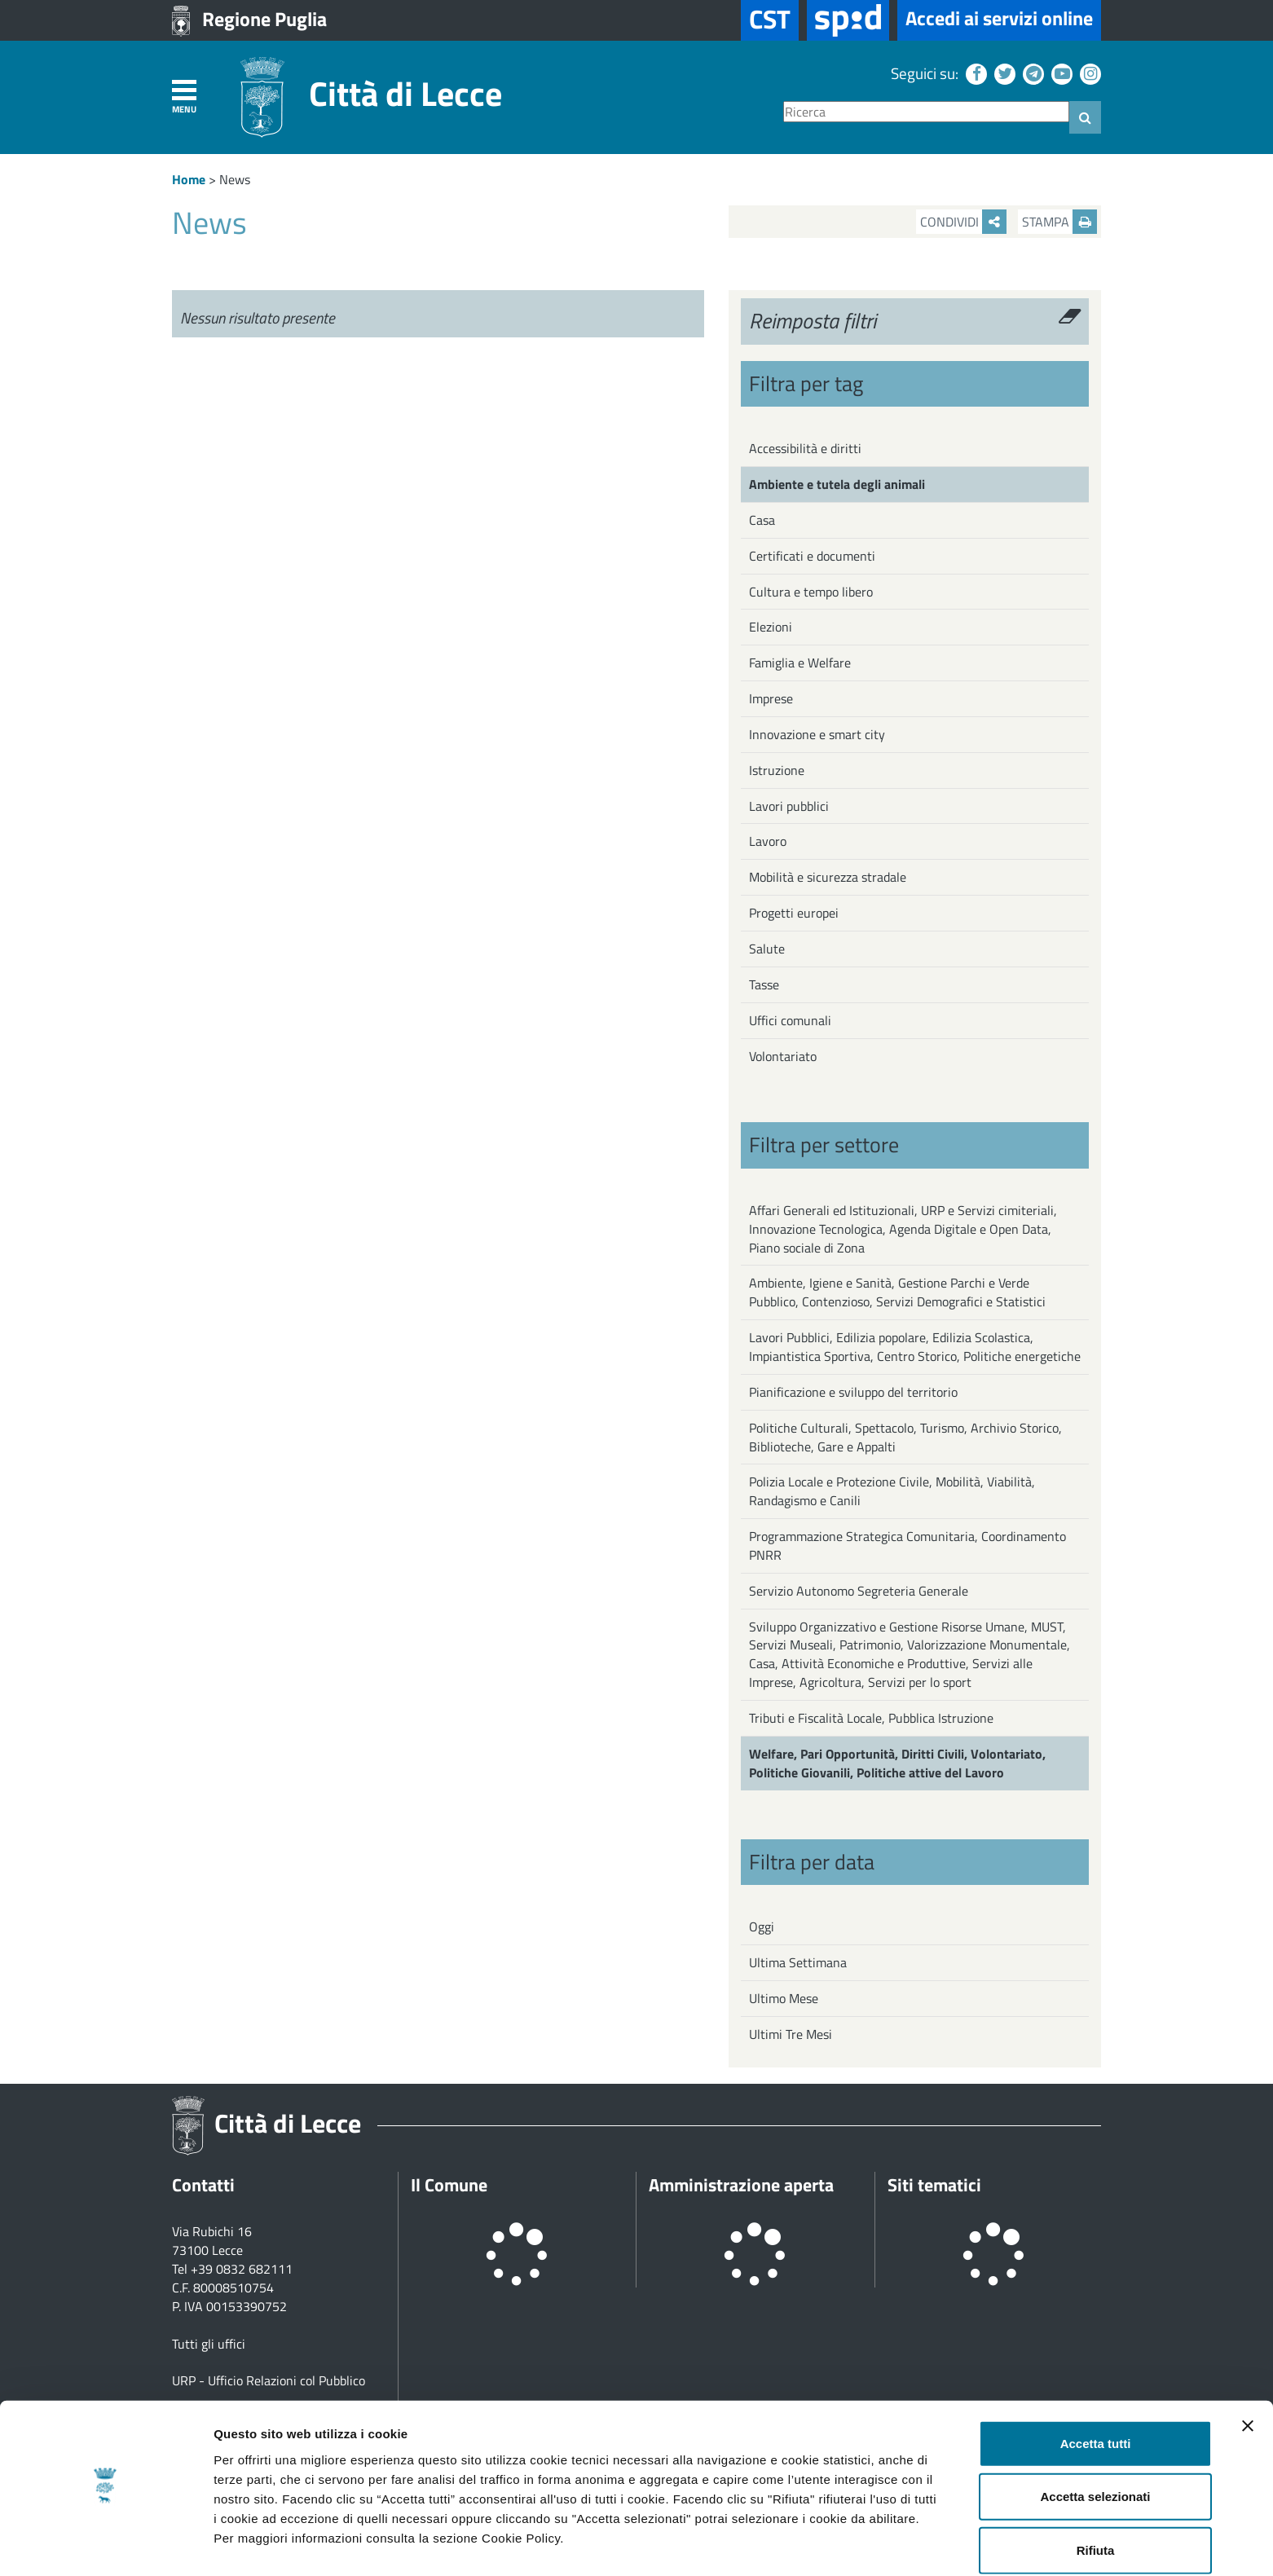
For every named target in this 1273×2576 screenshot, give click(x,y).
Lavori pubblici (789, 806)
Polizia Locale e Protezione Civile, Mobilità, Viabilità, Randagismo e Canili (892, 1491)
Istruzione (776, 770)
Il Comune (449, 2185)
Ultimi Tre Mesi (790, 2034)
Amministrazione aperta (741, 2185)
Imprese (771, 698)
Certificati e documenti (812, 556)
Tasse (764, 984)
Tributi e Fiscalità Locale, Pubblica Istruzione (871, 1718)
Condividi (963, 221)
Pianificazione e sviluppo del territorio (853, 1392)
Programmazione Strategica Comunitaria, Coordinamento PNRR (907, 1545)
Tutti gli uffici (208, 2344)
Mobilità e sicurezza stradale (827, 877)
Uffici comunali (790, 1020)
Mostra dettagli (857, 2544)
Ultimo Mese (783, 1998)
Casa (762, 520)
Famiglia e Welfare (800, 662)
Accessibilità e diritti (805, 448)
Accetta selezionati (1095, 2450)
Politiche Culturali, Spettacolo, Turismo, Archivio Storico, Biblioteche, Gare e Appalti (905, 1437)
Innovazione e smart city (817, 734)
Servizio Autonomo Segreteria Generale (858, 1591)
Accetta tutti (1095, 2396)
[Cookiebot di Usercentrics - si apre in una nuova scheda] (105, 2544)
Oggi (761, 1926)
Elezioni (770, 626)
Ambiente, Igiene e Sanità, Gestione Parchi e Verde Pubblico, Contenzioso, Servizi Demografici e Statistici (897, 1292)
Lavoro (767, 841)
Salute (767, 948)
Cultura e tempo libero (811, 591)
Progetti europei (794, 913)
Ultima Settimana (798, 1962)
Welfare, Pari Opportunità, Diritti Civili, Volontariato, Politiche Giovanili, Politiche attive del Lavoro (897, 1763)
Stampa (1059, 221)
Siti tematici (934, 2185)
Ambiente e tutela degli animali (837, 484)
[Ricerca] (926, 112)
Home (188, 179)
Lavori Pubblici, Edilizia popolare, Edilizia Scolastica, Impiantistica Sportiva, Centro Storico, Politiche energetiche (915, 1347)
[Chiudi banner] (1247, 2378)
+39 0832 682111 (242, 2269)
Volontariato (783, 1056)
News (234, 179)
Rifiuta (1096, 2503)
